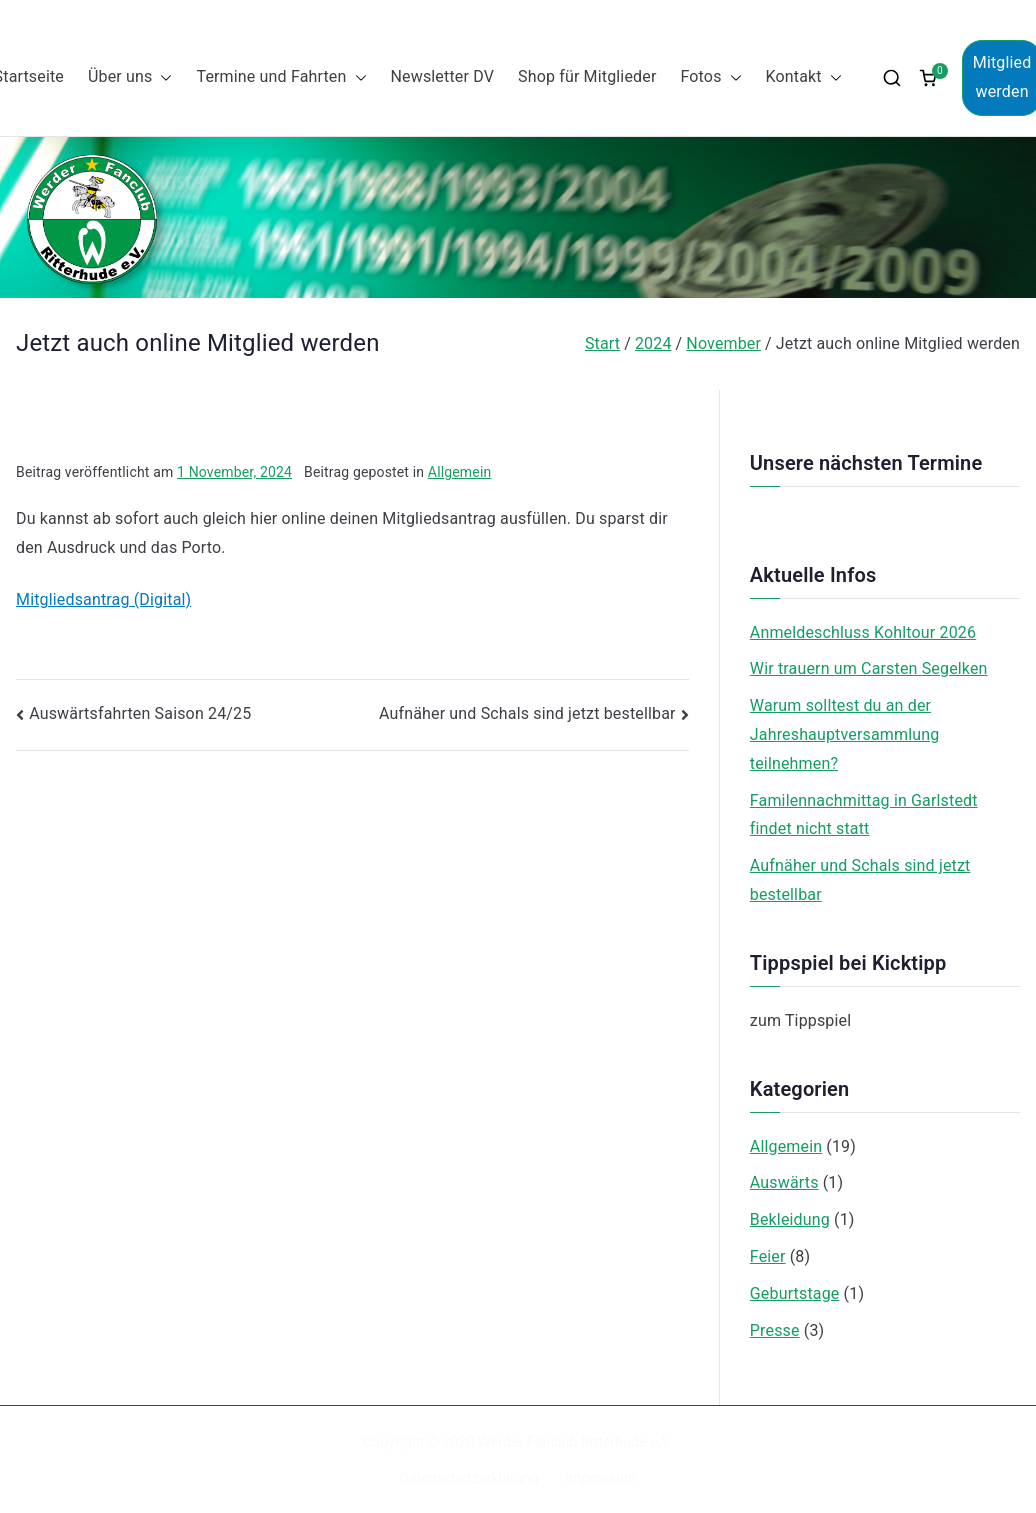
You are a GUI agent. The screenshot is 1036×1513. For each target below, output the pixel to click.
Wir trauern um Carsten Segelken (869, 668)
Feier (768, 1256)
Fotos (710, 77)
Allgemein (460, 472)
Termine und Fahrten (281, 77)
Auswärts (784, 1182)
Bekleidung (790, 1219)
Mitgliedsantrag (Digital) (103, 599)
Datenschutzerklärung (468, 1478)
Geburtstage (795, 1293)
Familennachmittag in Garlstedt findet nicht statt (864, 815)
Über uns (130, 77)
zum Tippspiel (800, 1020)
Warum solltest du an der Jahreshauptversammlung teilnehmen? (845, 734)
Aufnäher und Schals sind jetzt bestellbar (527, 713)
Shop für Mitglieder (587, 76)
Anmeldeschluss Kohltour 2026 (863, 632)
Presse (775, 1330)
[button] (162, 77)
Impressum (601, 1478)
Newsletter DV (443, 76)
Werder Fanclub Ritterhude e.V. (575, 1442)
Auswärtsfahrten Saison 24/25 (140, 713)
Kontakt (804, 77)
